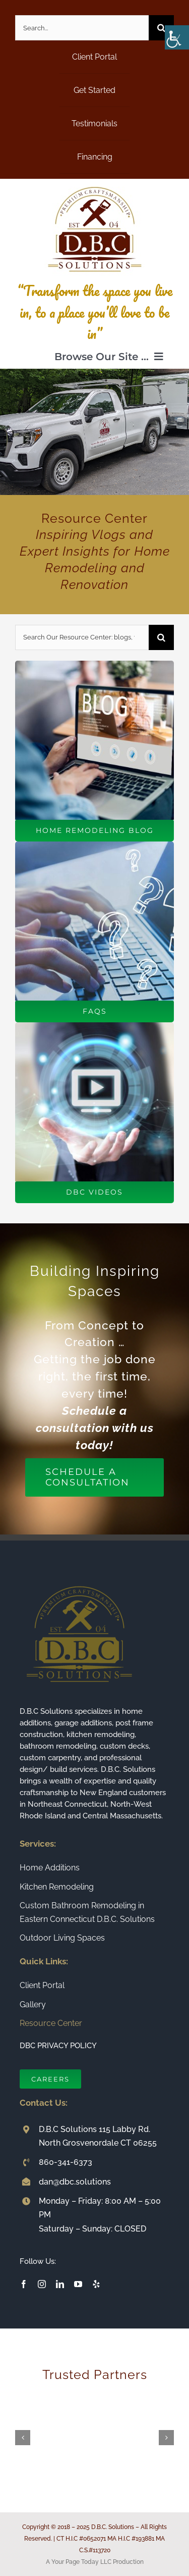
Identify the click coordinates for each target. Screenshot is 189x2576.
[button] (22, 2437)
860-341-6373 (65, 2162)
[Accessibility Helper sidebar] (177, 37)
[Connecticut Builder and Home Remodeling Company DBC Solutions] (94, 183)
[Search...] (82, 27)
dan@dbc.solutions (75, 2182)
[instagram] (42, 2284)
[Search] (161, 27)
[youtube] (78, 2284)
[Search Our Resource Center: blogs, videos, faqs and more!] (82, 637)
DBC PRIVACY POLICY (58, 2045)
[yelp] (96, 2284)
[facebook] (24, 2284)
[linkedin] (60, 2284)
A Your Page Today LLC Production (95, 2561)
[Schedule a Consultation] (94, 1477)
